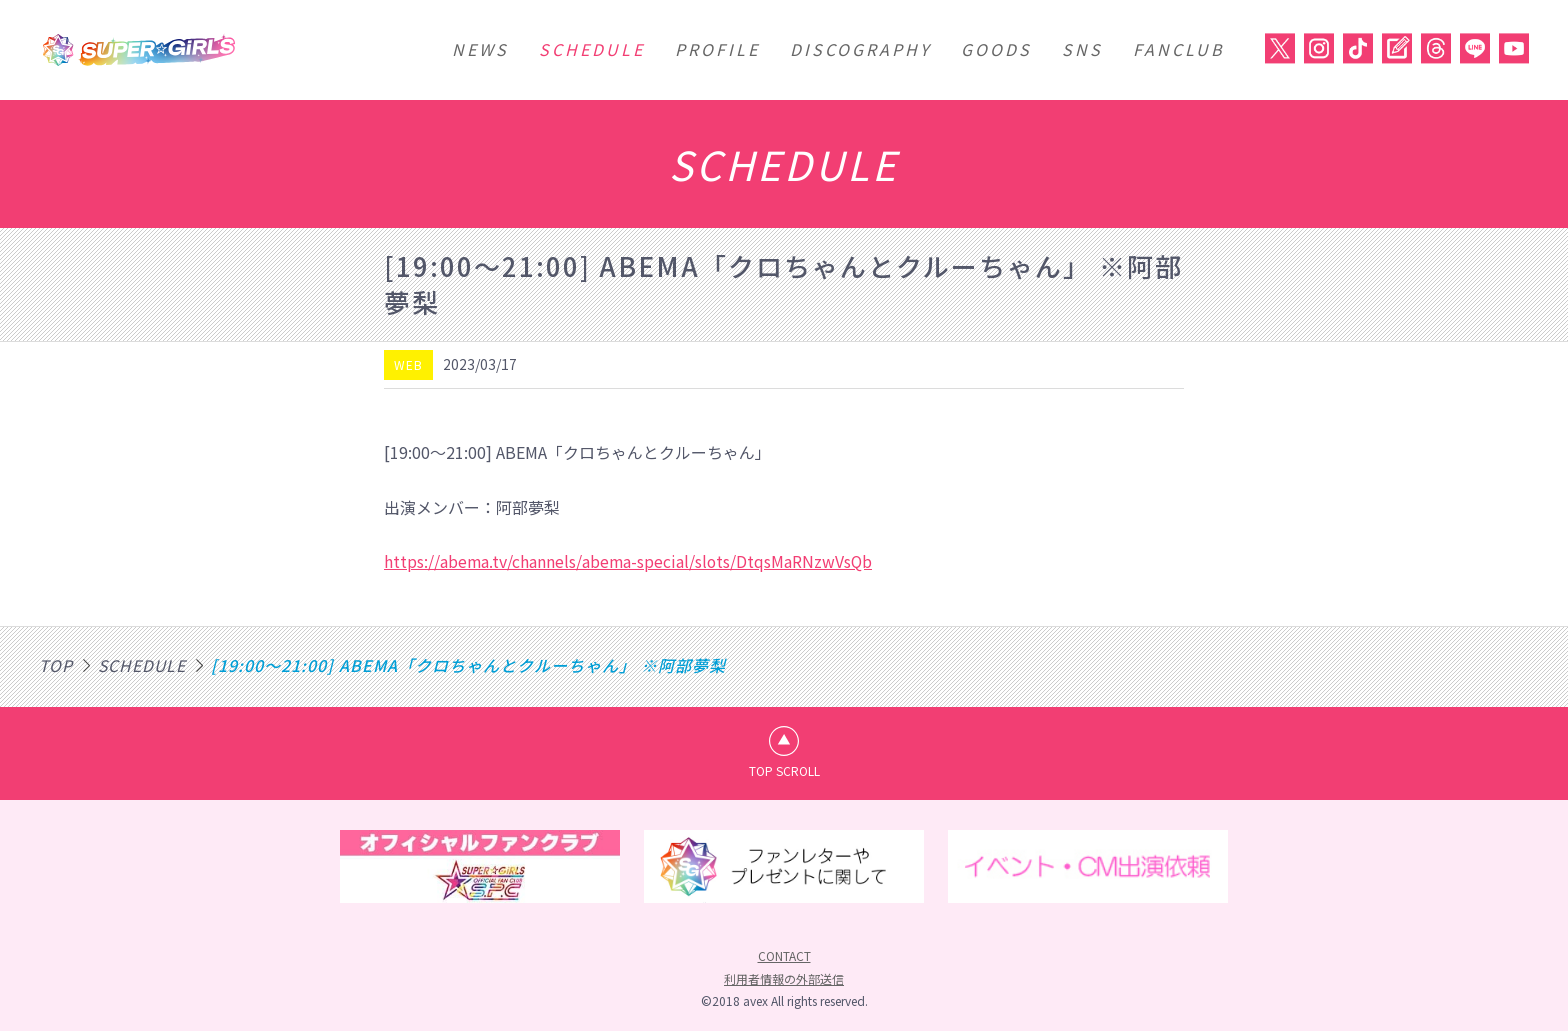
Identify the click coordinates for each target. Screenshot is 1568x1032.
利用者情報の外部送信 (784, 978)
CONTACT (784, 956)
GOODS (996, 49)
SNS (1082, 49)
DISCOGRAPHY (860, 49)
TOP (56, 664)
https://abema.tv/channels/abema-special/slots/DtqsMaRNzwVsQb (630, 561)
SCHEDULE (592, 49)
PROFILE (717, 49)
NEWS (480, 49)
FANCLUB (1179, 49)
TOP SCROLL (784, 770)
